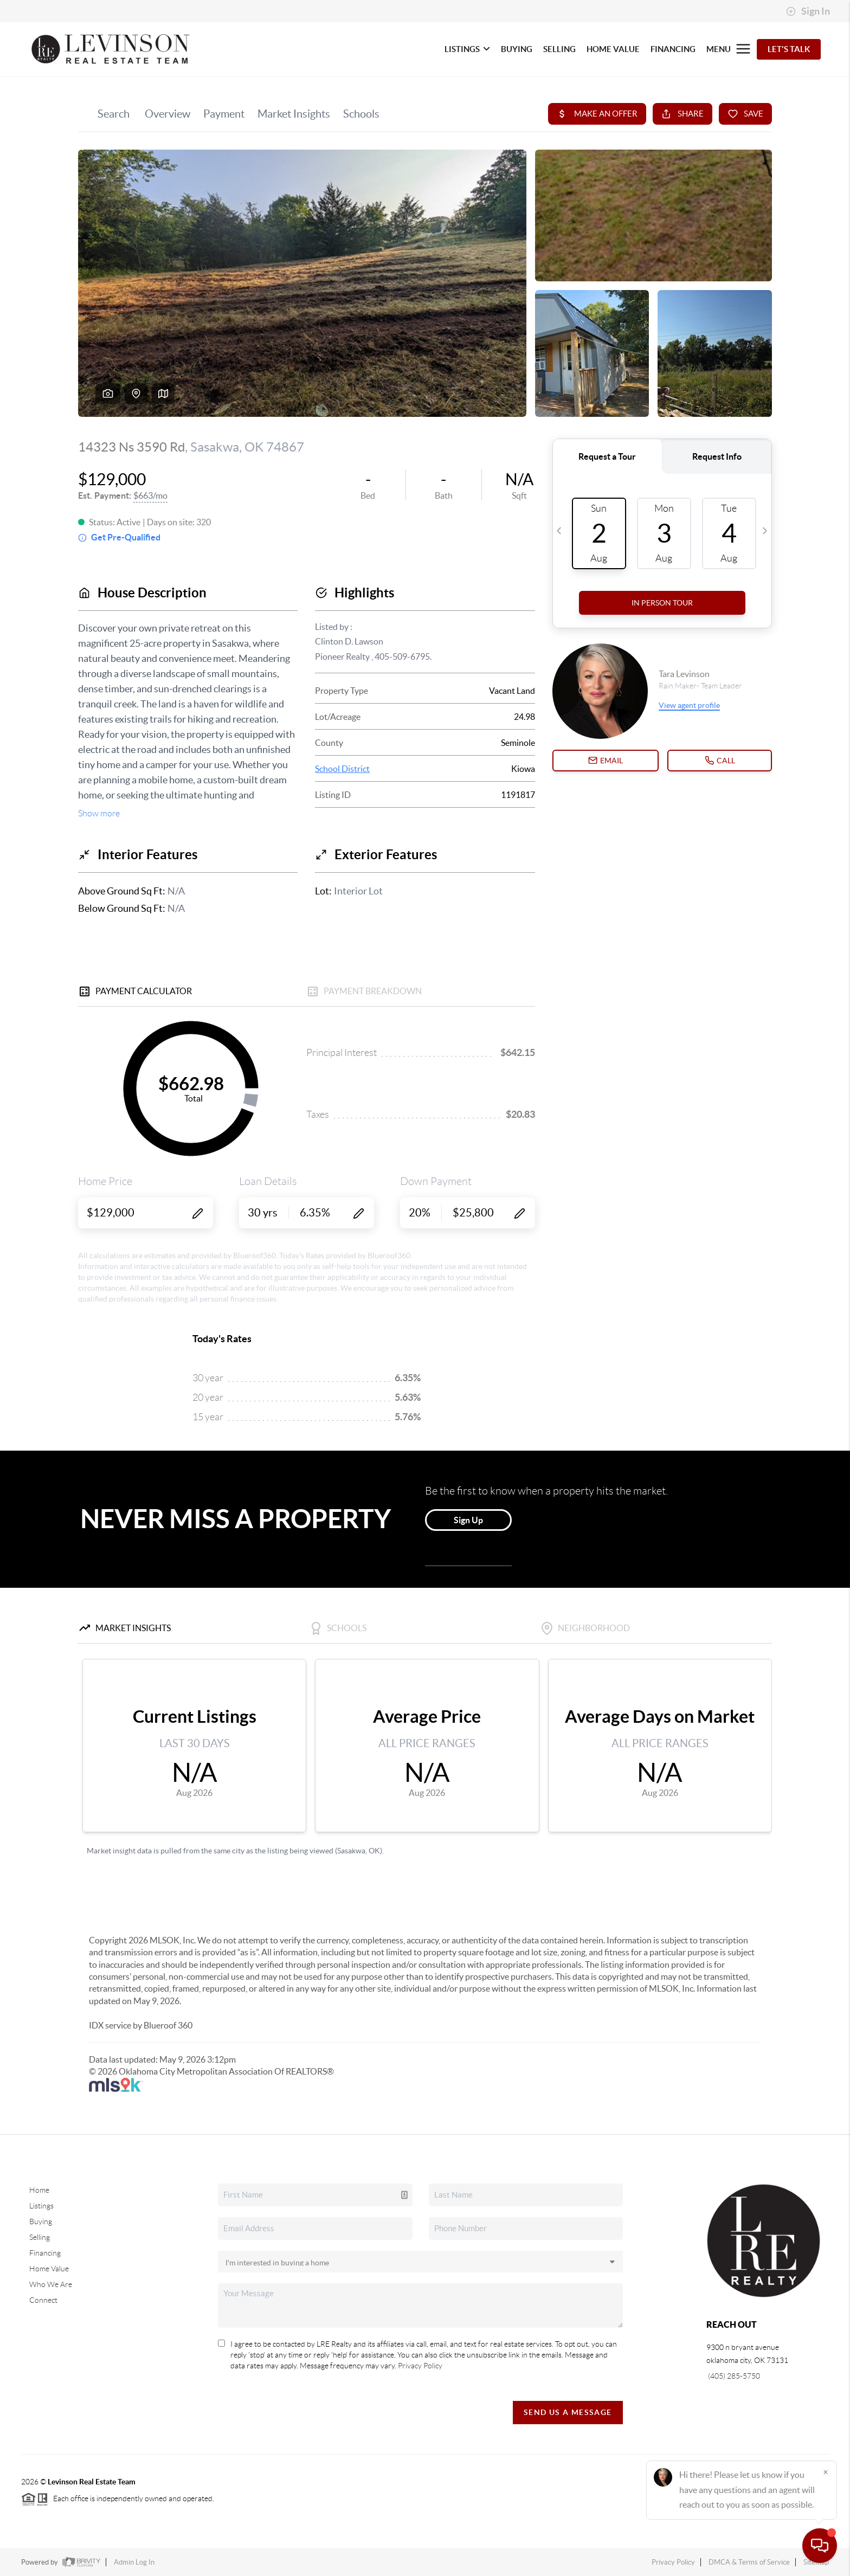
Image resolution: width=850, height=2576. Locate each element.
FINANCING (673, 49)
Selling (39, 2237)
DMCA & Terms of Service (749, 2562)
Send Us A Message (568, 2412)
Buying (40, 2221)
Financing (45, 2253)
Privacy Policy (420, 2365)
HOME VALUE (613, 49)
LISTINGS (467, 49)
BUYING (516, 49)
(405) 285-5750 (733, 2376)
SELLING (559, 49)
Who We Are (50, 2284)
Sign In (808, 11)
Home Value (49, 2268)
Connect (43, 2300)
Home (39, 2190)
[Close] (825, 2472)
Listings (41, 2205)
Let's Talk (789, 49)
